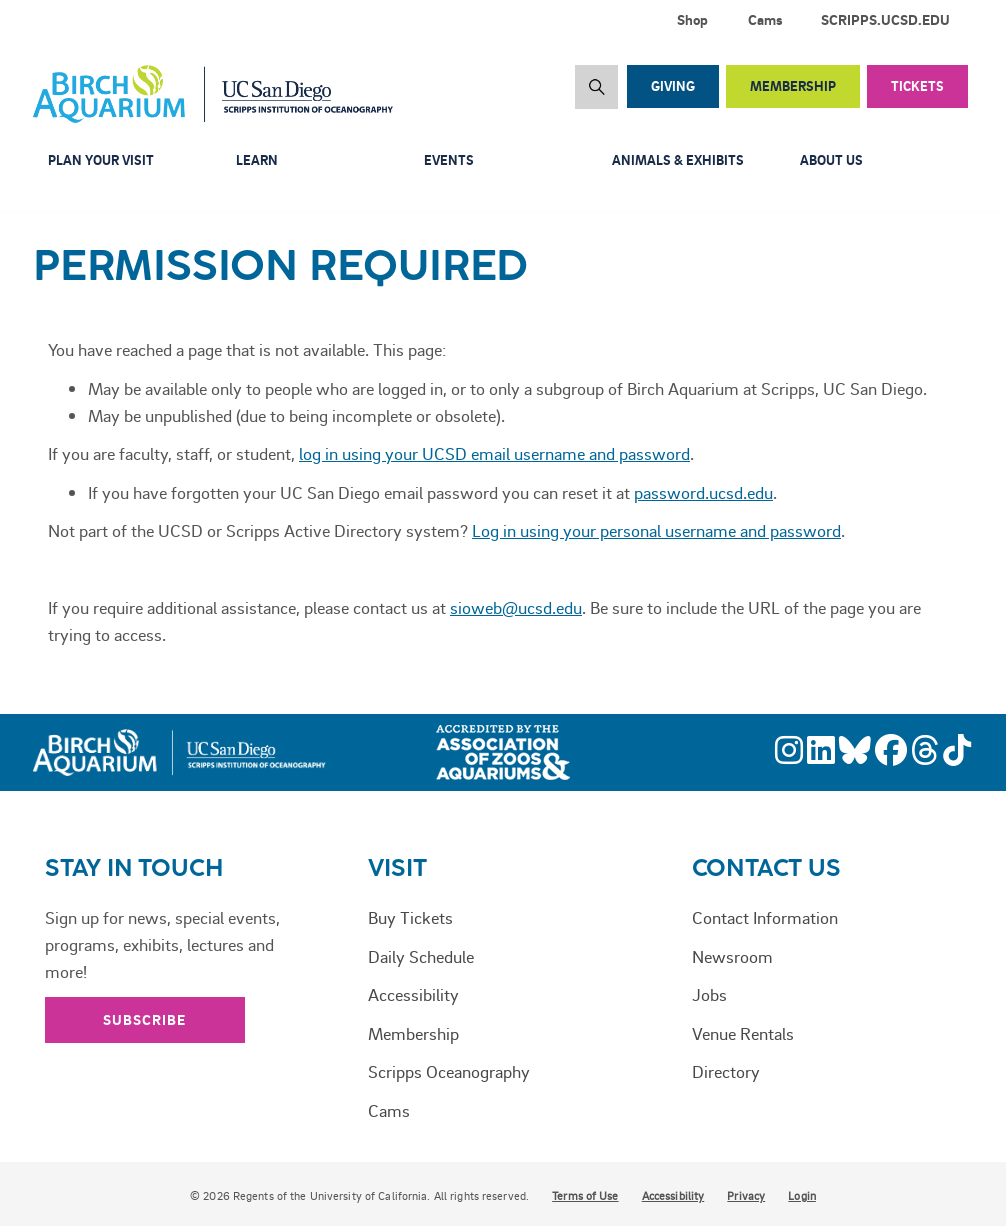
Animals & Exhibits (678, 159)
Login (802, 1196)
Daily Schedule (421, 956)
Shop (692, 19)
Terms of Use (585, 1196)
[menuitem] (889, 20)
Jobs (709, 994)
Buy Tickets (410, 917)
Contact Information (765, 917)
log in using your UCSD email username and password (494, 453)
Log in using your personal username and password (656, 530)
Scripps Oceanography (449, 1071)
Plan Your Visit (101, 159)
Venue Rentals (743, 1033)
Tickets (917, 85)
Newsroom (732, 956)
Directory (726, 1071)
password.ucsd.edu (703, 492)
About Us (831, 159)
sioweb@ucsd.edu (516, 607)
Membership (793, 85)
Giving (673, 85)
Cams (765, 19)
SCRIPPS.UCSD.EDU (885, 19)
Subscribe (145, 1019)
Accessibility (413, 994)
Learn (257, 159)
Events (449, 159)
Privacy (746, 1196)
